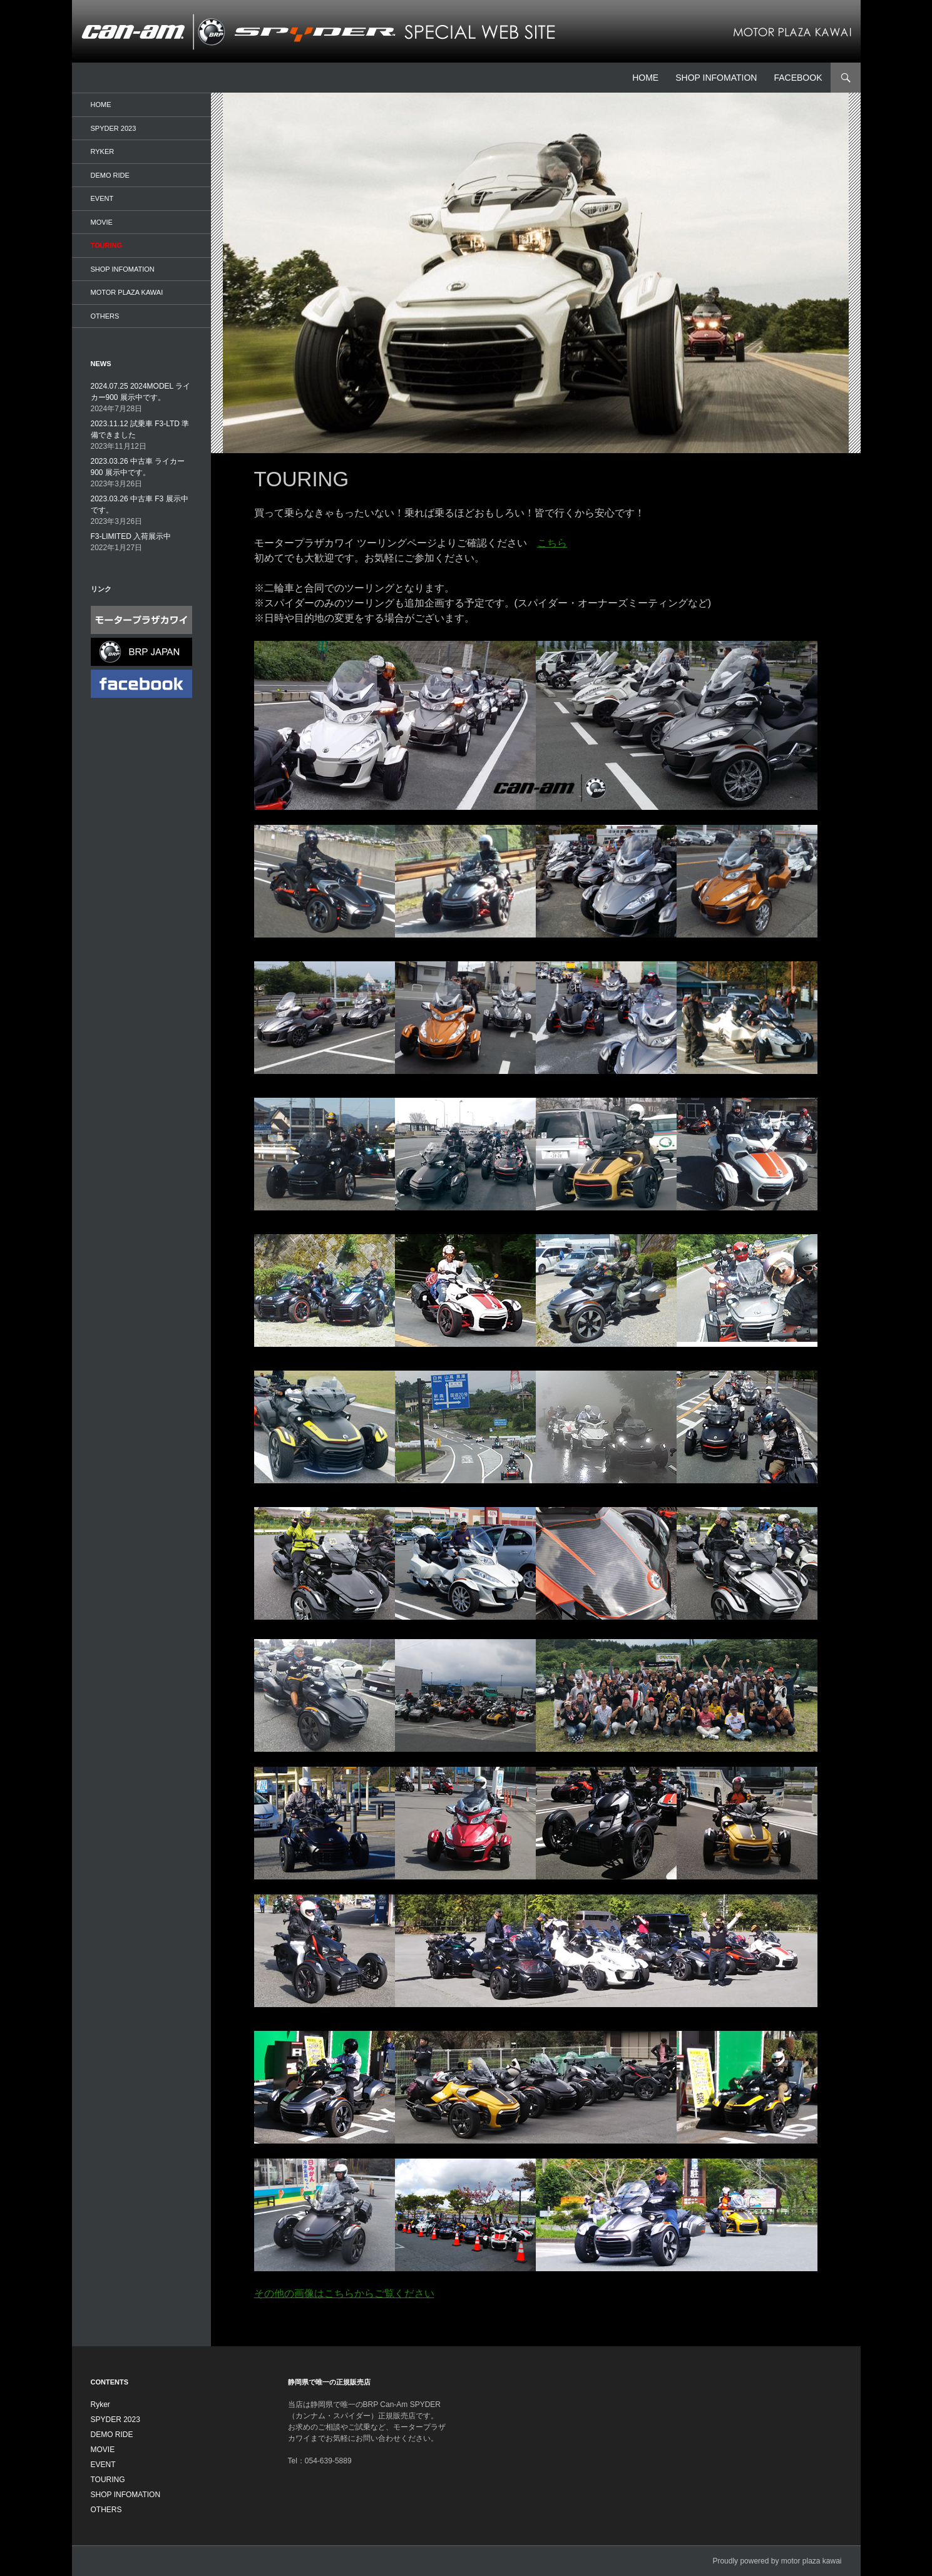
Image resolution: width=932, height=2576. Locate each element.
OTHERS (105, 316)
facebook (798, 78)
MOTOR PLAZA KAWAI (127, 292)
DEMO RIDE (110, 175)
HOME (645, 78)
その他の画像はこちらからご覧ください (344, 2293)
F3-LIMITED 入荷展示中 (131, 536)
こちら (552, 543)
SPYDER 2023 (113, 128)
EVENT (102, 198)
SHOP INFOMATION (716, 78)
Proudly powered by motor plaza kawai (776, 2561)
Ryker (103, 151)
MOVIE (102, 222)
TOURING (107, 245)
